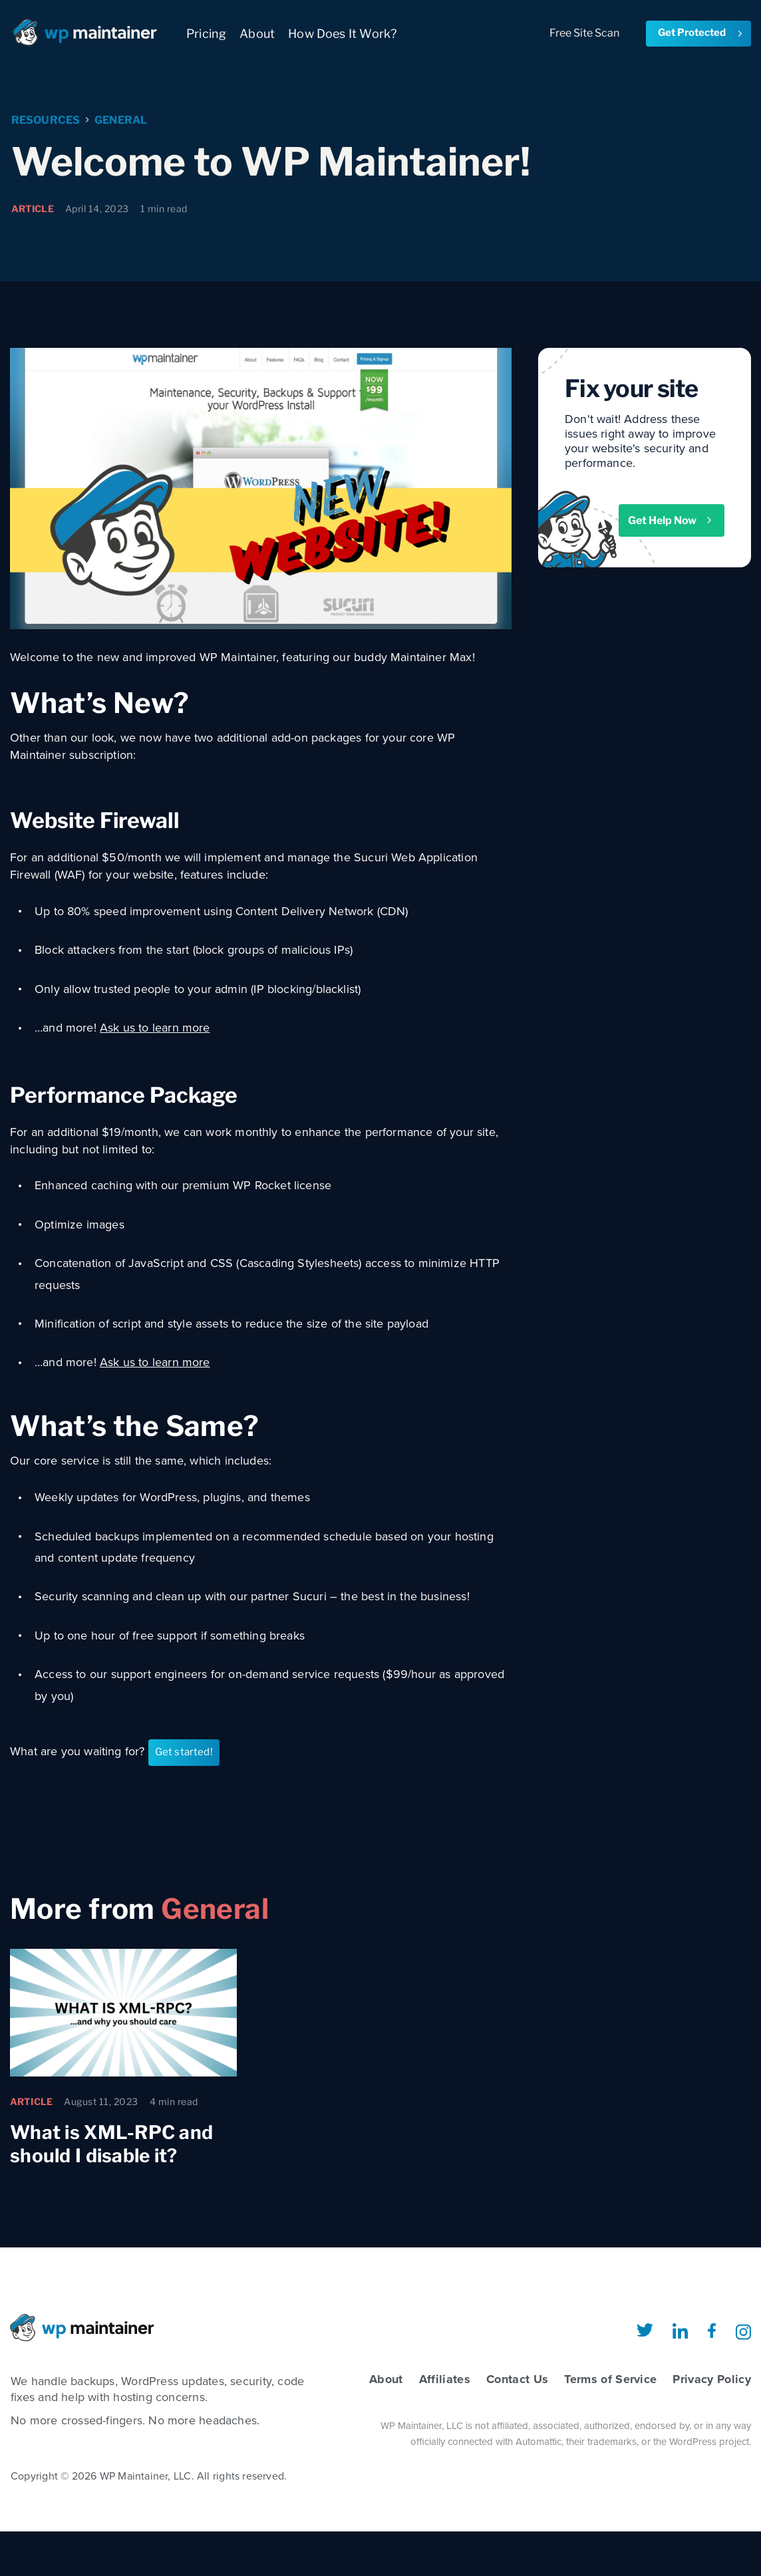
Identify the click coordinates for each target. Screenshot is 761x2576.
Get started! (184, 1752)
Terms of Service (610, 2379)
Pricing (206, 34)
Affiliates (444, 2379)
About (257, 34)
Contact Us (517, 2379)
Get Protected (701, 33)
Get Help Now (670, 520)
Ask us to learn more (155, 1027)
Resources (45, 120)
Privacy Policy (712, 2379)
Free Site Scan (584, 33)
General (120, 120)
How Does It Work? (342, 34)
